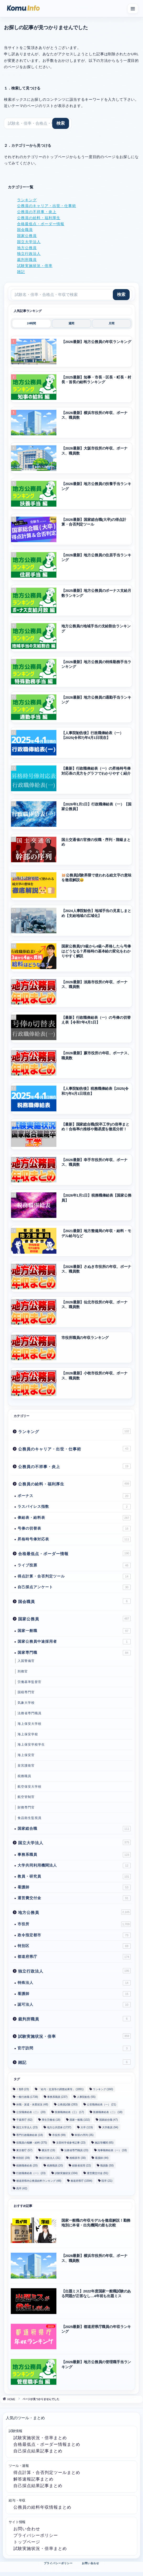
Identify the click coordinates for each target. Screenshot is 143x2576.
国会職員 (25, 230)
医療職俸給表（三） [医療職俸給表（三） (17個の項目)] (69, 2112)
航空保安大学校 (29, 1786)
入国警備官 (26, 1661)
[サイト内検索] (38, 123)
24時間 (31, 323)
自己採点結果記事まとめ (37, 2451)
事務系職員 (74, 1854)
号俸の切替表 (74, 1528)
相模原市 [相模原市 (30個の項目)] (78, 2157)
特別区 (74, 1946)
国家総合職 (74, 1828)
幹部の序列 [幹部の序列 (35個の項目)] (84, 2135)
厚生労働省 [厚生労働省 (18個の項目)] (51, 2119)
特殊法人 (74, 1982)
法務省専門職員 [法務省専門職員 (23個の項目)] (76, 2150)
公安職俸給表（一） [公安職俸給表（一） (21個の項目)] (101, 2104)
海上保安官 (26, 1755)
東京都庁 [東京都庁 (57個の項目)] (24, 2150)
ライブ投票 (74, 1565)
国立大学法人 (29, 242)
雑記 (21, 272)
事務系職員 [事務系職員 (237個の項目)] (57, 2096)
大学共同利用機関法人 (74, 1865)
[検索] (60, 123)
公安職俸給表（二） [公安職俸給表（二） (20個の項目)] (30, 2112)
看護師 (74, 1887)
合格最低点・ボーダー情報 (40, 224)
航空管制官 (26, 1797)
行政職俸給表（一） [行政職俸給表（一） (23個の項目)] (30, 2173)
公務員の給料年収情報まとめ (42, 2507)
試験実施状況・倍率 (34, 266)
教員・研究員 (74, 1876)
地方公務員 (27, 248)
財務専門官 (26, 1807)
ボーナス (74, 1496)
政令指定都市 (74, 1935)
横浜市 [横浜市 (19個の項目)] (48, 2150)
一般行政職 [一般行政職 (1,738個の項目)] (27, 2096)
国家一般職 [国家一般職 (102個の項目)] (80, 2119)
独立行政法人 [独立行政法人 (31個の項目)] (49, 2157)
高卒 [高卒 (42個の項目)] (21, 2188)
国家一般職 (74, 1631)
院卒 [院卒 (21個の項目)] (107, 2180)
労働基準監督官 (29, 1682)
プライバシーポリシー (35, 2535)
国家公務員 (27, 236)
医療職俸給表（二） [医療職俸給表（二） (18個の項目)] (107, 2112)
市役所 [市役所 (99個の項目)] (59, 2135)
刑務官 (23, 1671)
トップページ (26, 2542)
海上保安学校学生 (31, 1744)
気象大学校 (26, 1703)
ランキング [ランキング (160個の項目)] (103, 2089)
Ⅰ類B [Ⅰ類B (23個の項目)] (22, 2089)
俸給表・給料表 (74, 1517)
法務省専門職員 (29, 1713)
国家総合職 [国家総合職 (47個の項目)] (108, 2119)
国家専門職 (74, 1652)
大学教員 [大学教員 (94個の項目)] (110, 2127)
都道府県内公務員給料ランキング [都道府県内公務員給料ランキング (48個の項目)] (38, 2180)
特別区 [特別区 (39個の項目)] (23, 2157)
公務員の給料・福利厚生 (38, 218)
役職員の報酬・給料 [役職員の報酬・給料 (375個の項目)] (31, 2142)
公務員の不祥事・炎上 (36, 212)
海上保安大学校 (29, 1724)
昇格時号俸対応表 (74, 1539)
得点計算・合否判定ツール (74, 1576)
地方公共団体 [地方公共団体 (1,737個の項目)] (59, 2127)
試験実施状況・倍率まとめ (40, 2438)
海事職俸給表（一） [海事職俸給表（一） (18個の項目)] (112, 2150)
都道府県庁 (74, 1956)
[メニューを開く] (132, 9)
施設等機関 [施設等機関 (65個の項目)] (104, 2142)
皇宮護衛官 (26, 1765)
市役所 (74, 1924)
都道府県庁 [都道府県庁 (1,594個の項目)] (81, 2180)
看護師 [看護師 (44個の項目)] (101, 2157)
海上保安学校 (28, 1734)
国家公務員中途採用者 (74, 1641)
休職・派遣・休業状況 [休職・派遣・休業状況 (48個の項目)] (32, 2104)
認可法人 (74, 2004)
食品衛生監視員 (29, 1818)
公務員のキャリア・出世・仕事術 (46, 206)
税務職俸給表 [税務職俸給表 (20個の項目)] (27, 2165)
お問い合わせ (26, 2529)
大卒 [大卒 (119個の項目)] (87, 2127)
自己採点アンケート (74, 1587)
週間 (71, 323)
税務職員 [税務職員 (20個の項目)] (55, 2165)
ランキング (27, 200)
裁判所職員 (27, 260)
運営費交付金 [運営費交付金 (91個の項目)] (97, 2173)
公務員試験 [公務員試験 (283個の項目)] (67, 2104)
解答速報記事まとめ (33, 2479)
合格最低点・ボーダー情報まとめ (46, 2444)
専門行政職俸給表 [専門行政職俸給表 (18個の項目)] (29, 2135)
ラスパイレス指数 (74, 1506)
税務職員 (24, 1776)
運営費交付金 (74, 1898)
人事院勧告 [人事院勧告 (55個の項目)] (86, 2096)
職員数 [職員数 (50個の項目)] (107, 2165)
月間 (111, 323)
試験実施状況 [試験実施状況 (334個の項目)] (66, 2173)
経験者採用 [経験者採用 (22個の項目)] (81, 2165)
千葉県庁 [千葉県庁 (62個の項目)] (24, 2119)
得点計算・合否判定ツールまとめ (46, 2472)
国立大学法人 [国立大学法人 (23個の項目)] (27, 2127)
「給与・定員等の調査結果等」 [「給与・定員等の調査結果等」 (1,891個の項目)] (61, 2089)
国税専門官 (26, 1692)
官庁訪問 (74, 2048)
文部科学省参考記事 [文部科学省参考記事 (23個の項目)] (70, 2142)
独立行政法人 (29, 254)
